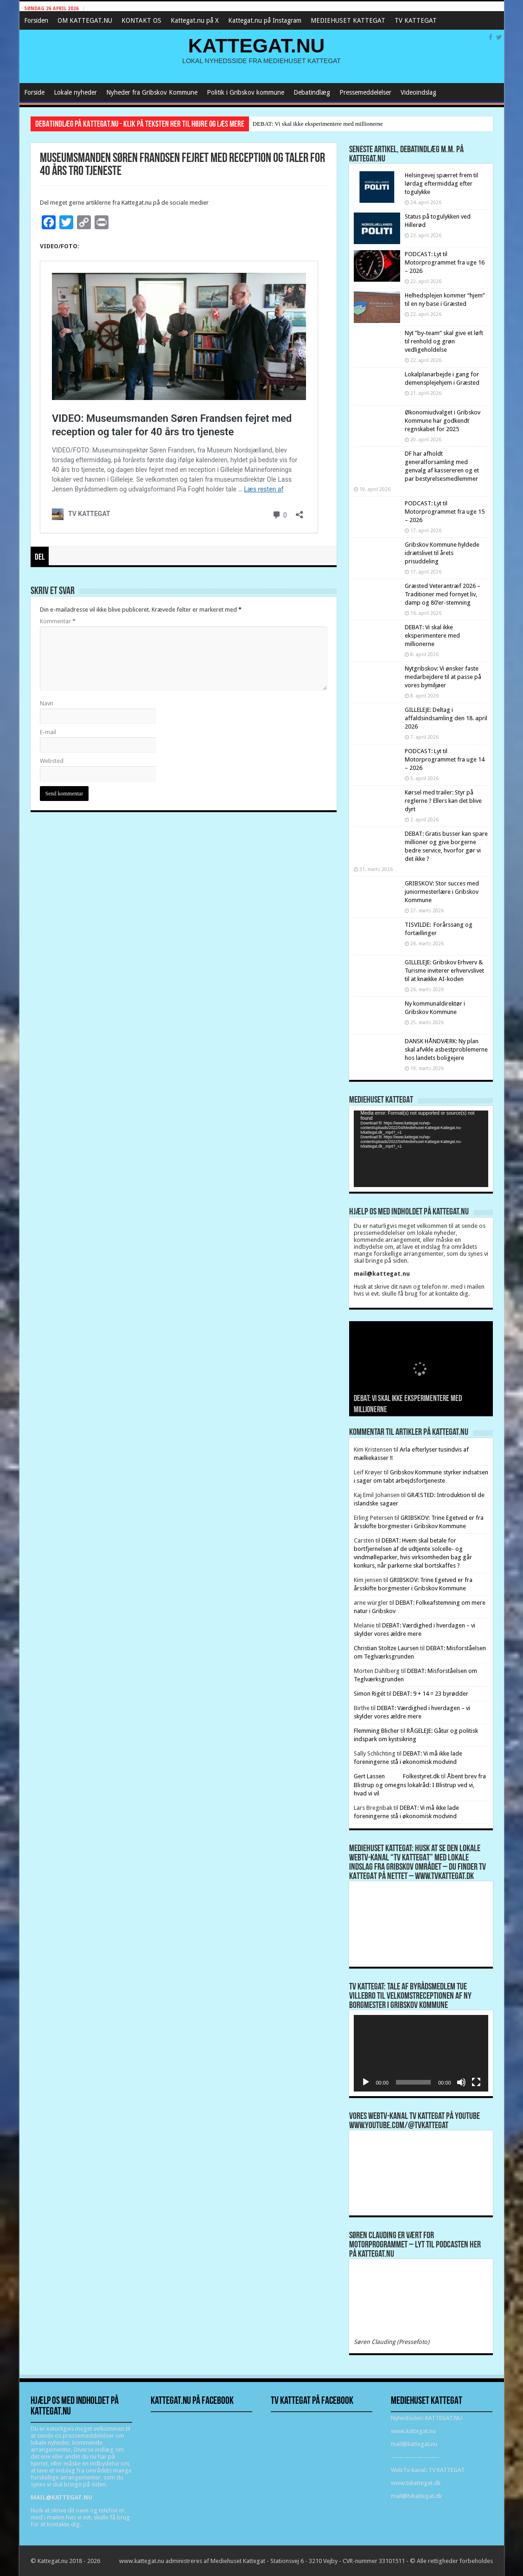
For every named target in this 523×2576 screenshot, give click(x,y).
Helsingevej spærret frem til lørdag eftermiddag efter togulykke (441, 183)
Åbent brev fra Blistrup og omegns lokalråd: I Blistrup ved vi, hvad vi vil (420, 1785)
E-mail (48, 732)
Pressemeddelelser (365, 92)
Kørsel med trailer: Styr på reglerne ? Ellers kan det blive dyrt (443, 801)
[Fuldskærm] (476, 2082)
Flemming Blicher (376, 1730)
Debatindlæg (311, 92)
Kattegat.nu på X (195, 20)
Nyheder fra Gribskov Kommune (152, 92)
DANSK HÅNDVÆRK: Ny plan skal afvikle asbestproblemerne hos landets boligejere (446, 1049)
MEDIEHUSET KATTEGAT (348, 20)
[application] (421, 1148)
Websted (52, 760)
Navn (46, 703)
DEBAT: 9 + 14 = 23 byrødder (430, 1693)
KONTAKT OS (141, 20)
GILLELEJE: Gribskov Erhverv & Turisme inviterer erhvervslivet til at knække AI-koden (444, 970)
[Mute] (461, 2082)
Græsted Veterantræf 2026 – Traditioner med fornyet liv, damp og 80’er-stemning (442, 594)
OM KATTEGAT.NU (84, 20)
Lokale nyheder (75, 92)
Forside (34, 92)
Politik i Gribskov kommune (245, 92)
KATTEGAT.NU (256, 45)
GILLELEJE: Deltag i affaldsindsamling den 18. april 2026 (446, 718)
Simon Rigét (369, 1693)
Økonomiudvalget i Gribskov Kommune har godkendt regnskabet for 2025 (442, 421)
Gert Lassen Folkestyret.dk (397, 1776)
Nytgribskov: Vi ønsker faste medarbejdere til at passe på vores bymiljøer (443, 677)
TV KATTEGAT (416, 20)
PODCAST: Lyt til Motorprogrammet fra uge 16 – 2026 (445, 262)
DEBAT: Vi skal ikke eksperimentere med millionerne (318, 123)
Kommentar (58, 621)
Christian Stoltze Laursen (386, 1648)
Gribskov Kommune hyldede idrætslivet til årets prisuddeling (442, 553)
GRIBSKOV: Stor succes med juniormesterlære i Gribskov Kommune (442, 892)
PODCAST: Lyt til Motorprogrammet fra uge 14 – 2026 (445, 759)
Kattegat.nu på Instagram (264, 20)
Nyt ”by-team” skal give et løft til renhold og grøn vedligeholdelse (444, 341)
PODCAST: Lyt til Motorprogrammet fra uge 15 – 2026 (445, 511)
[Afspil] (365, 2082)
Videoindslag (418, 92)
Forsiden (36, 20)
